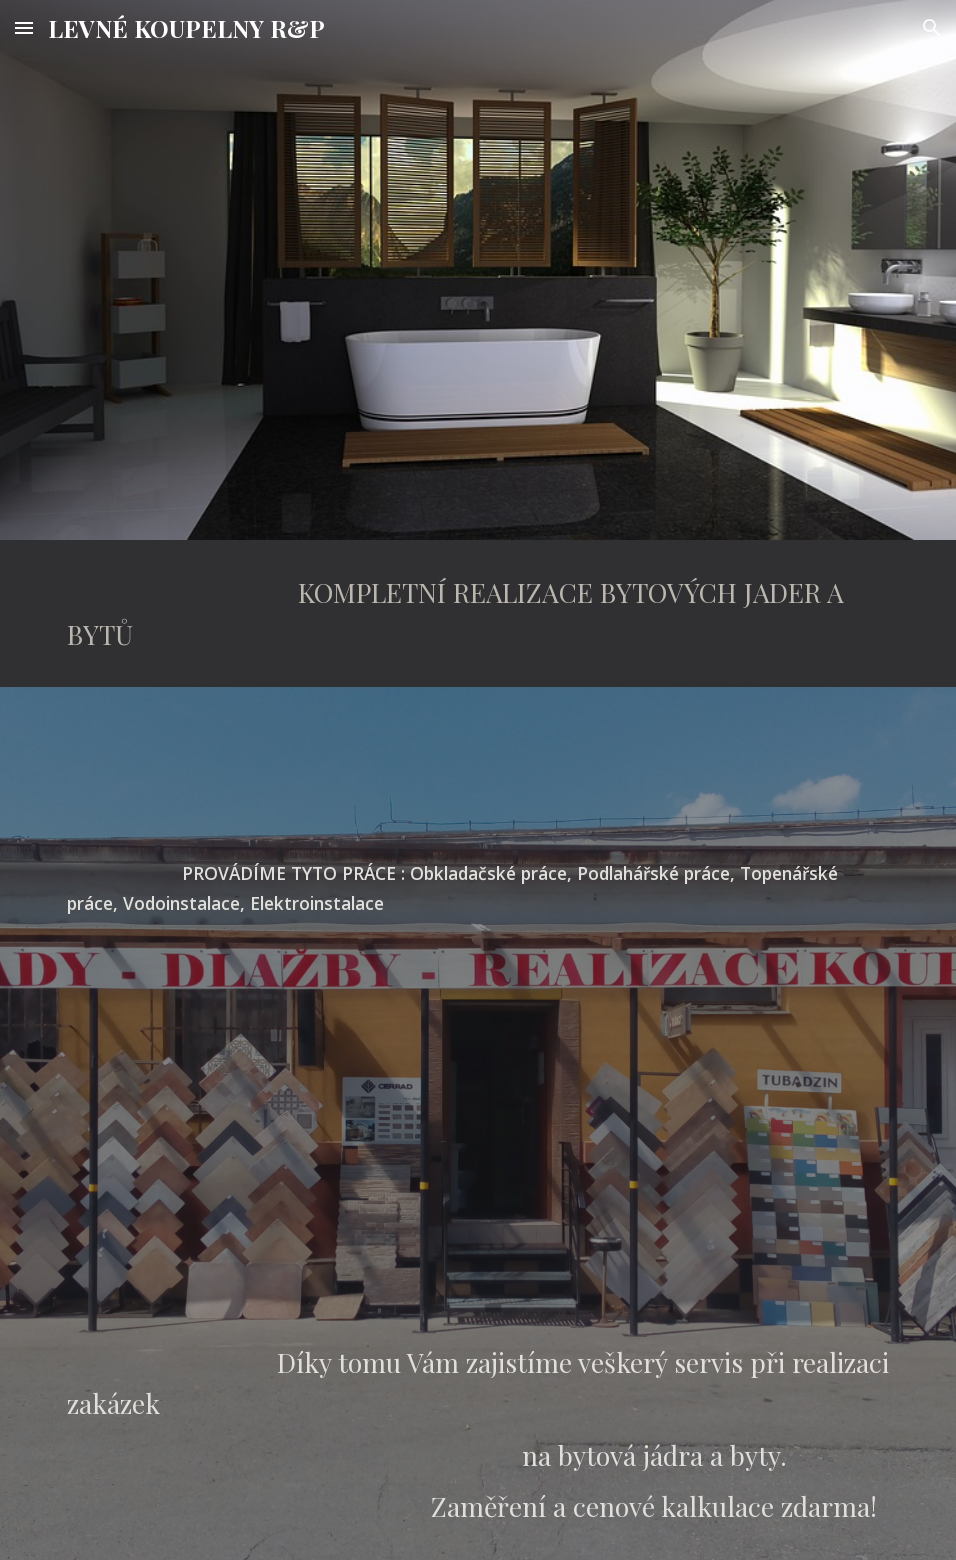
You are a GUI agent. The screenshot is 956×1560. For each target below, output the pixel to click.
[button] (24, 27)
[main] (478, 613)
